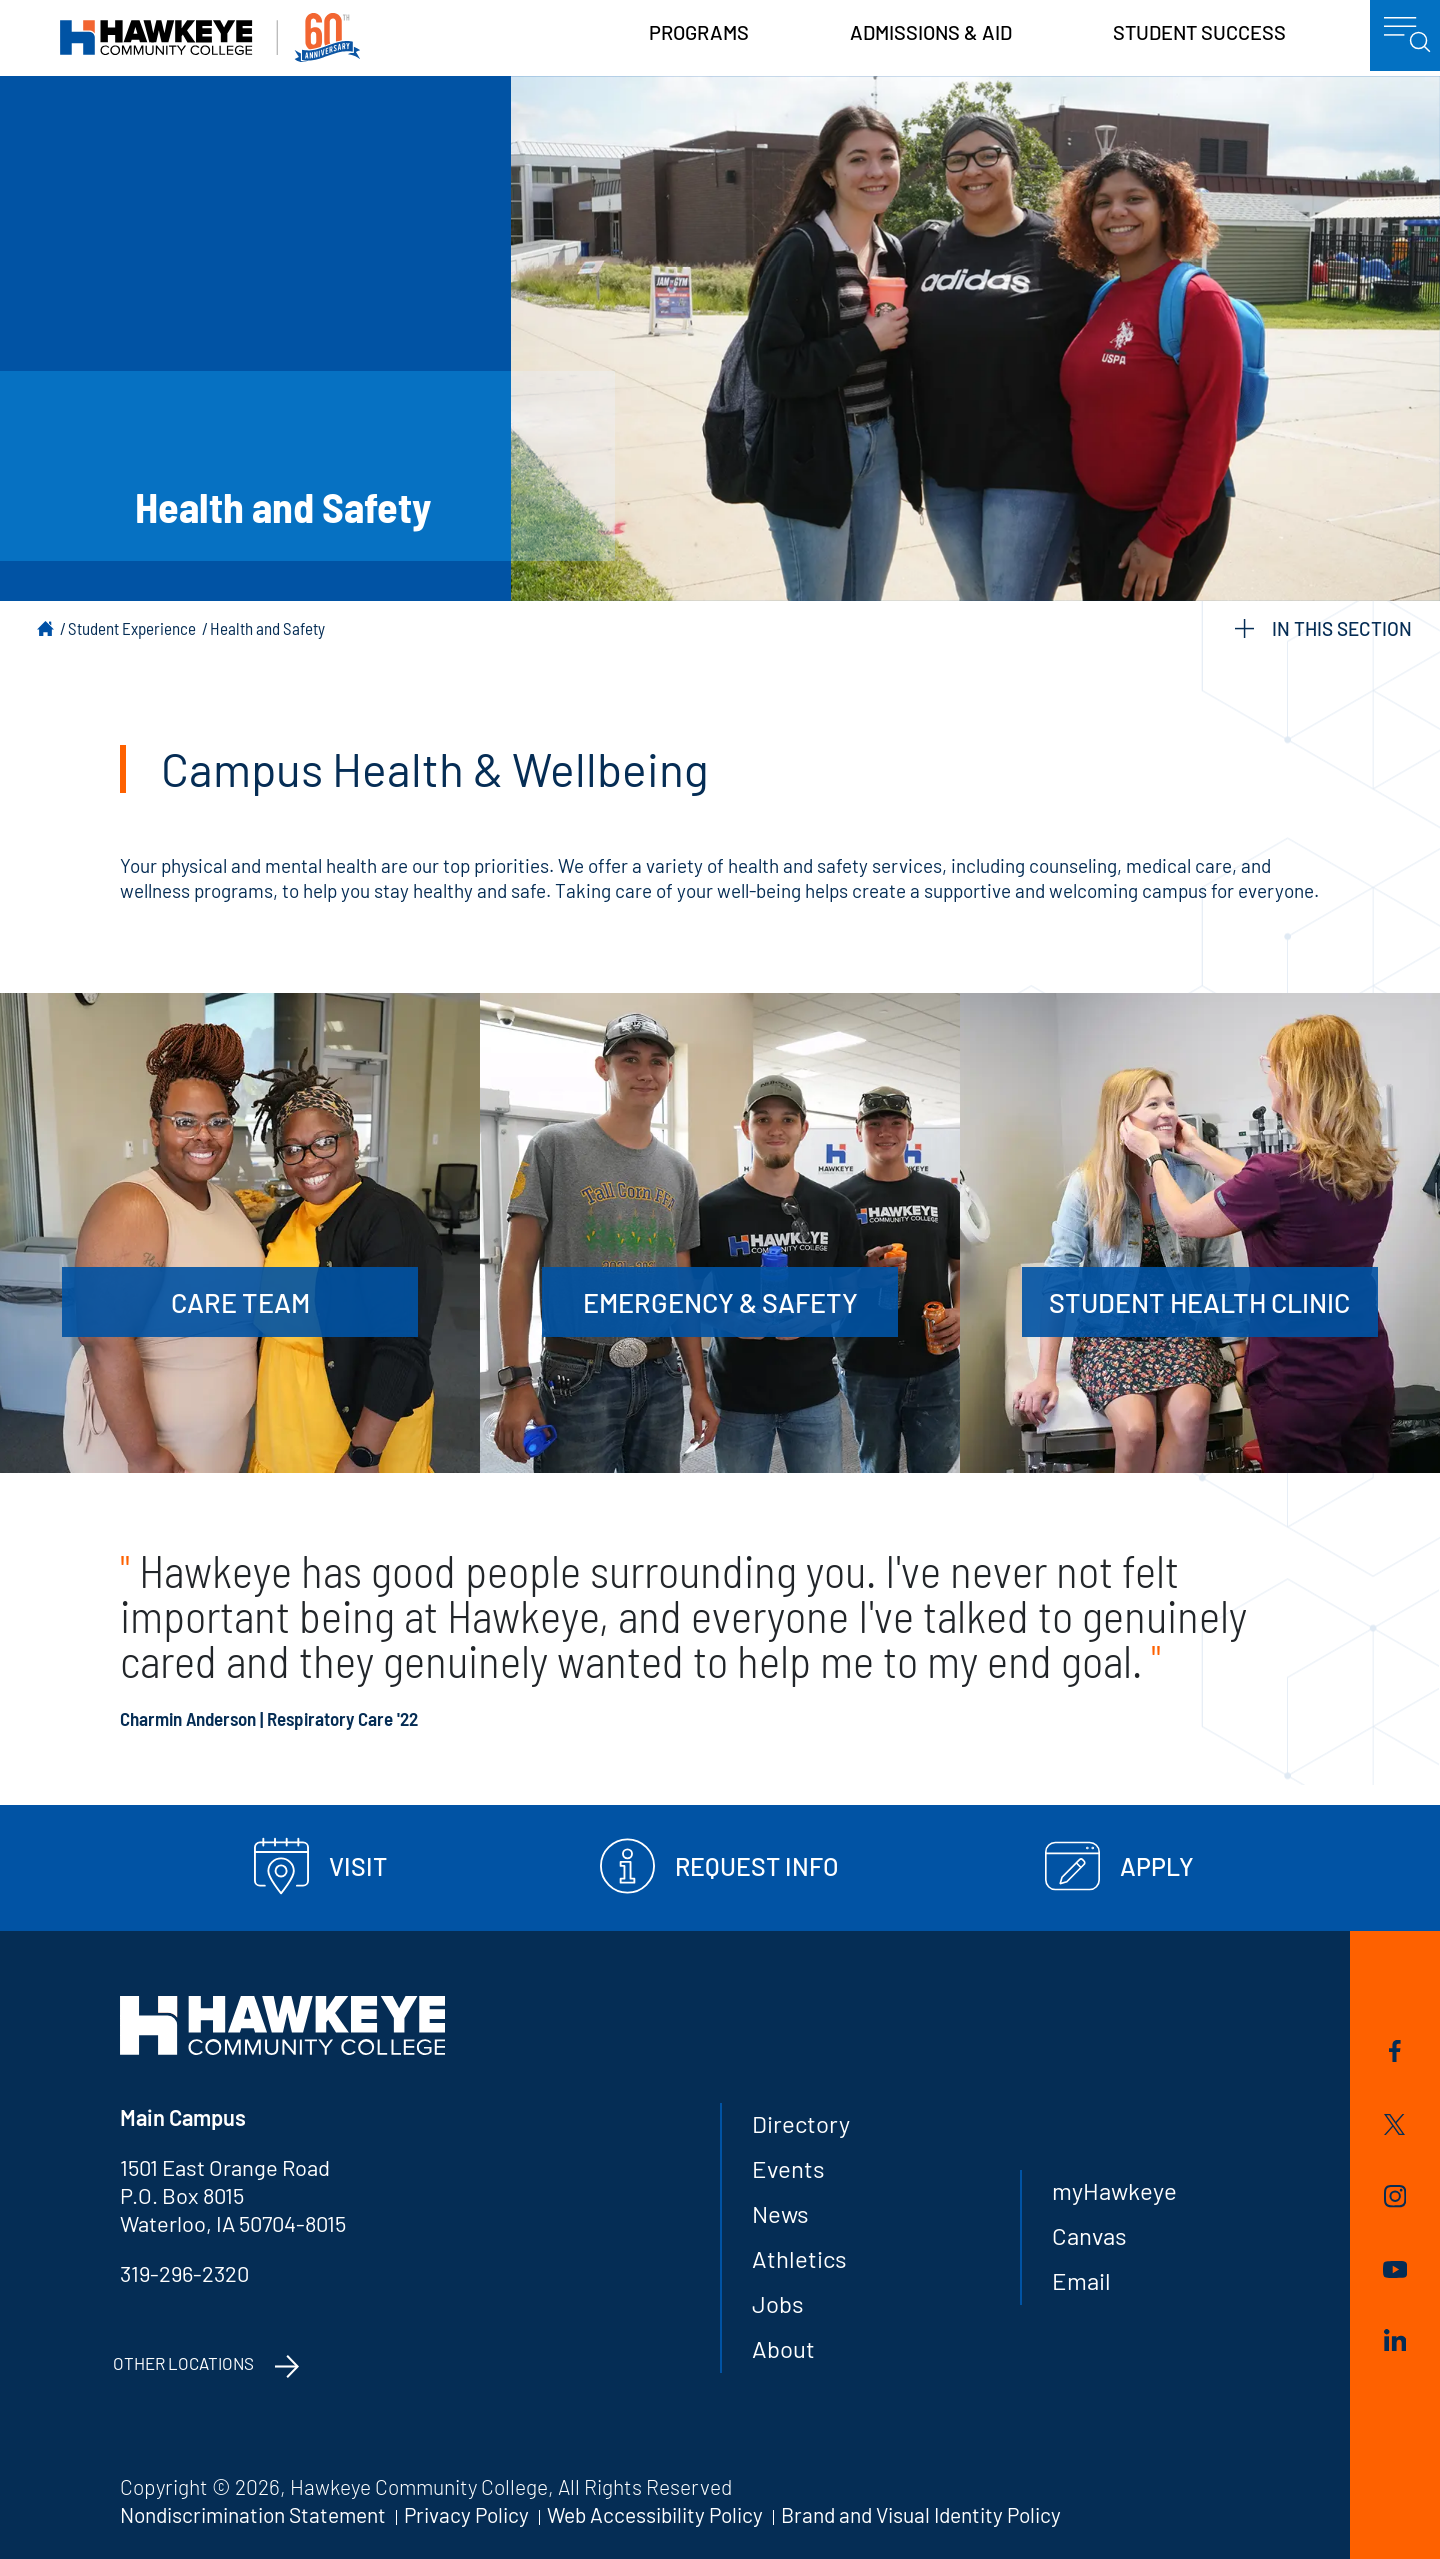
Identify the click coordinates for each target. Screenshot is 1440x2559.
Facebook (1395, 2051)
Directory (801, 2123)
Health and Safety (267, 628)
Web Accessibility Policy (655, 2514)
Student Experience (132, 628)
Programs (699, 32)
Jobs (778, 2303)
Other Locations (183, 2363)
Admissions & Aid (931, 32)
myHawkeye (1114, 2190)
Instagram (1395, 2196)
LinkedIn (1395, 2340)
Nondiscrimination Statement (253, 2514)
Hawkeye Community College (210, 37)
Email (1081, 2280)
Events (788, 2168)
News (780, 2213)
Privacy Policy (466, 2514)
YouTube (1395, 2269)
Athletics (799, 2258)
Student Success (1199, 32)
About (783, 2348)
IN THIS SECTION (1323, 628)
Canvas (1089, 2235)
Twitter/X (1394, 2124)
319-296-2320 (184, 2273)
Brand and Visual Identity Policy (921, 2514)
